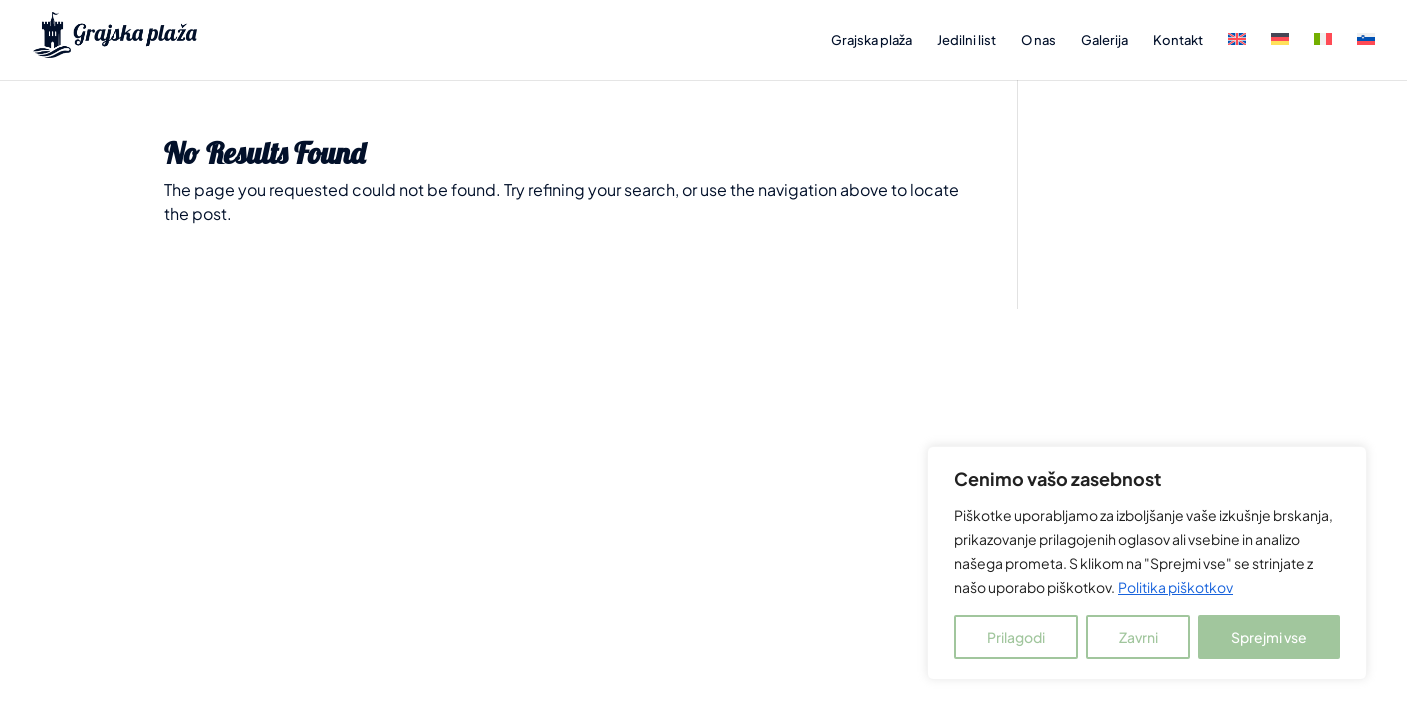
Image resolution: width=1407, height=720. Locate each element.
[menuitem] (1237, 56)
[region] (1147, 563)
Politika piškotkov (1175, 587)
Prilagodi (1016, 637)
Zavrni (1138, 637)
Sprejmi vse (1269, 637)
